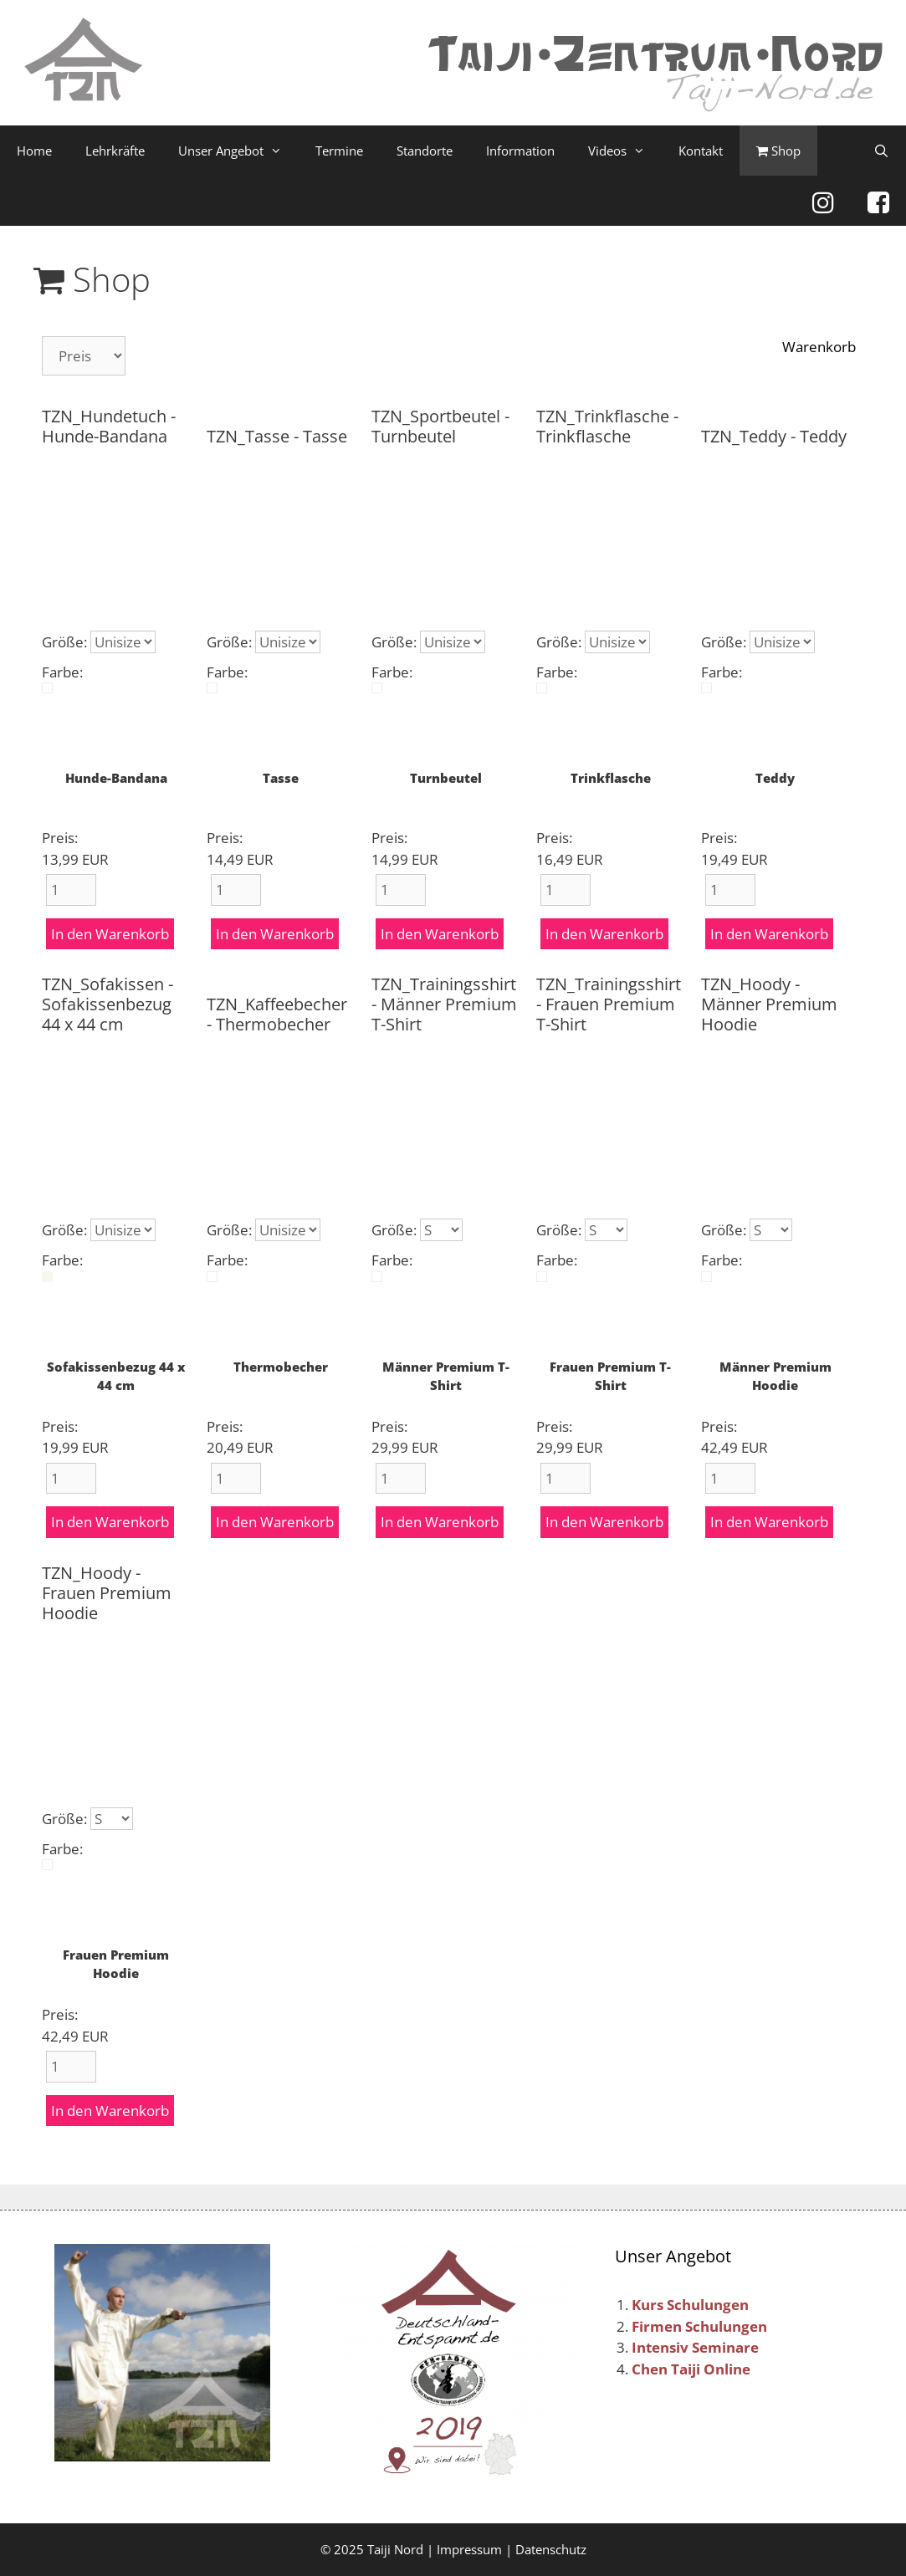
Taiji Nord (395, 2549)
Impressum (469, 2549)
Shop (778, 150)
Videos (625, 150)
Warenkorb (819, 346)
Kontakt (700, 150)
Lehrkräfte (115, 150)
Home (34, 150)
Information (520, 150)
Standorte (425, 150)
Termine (339, 150)
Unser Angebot (238, 150)
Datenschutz (550, 2549)
